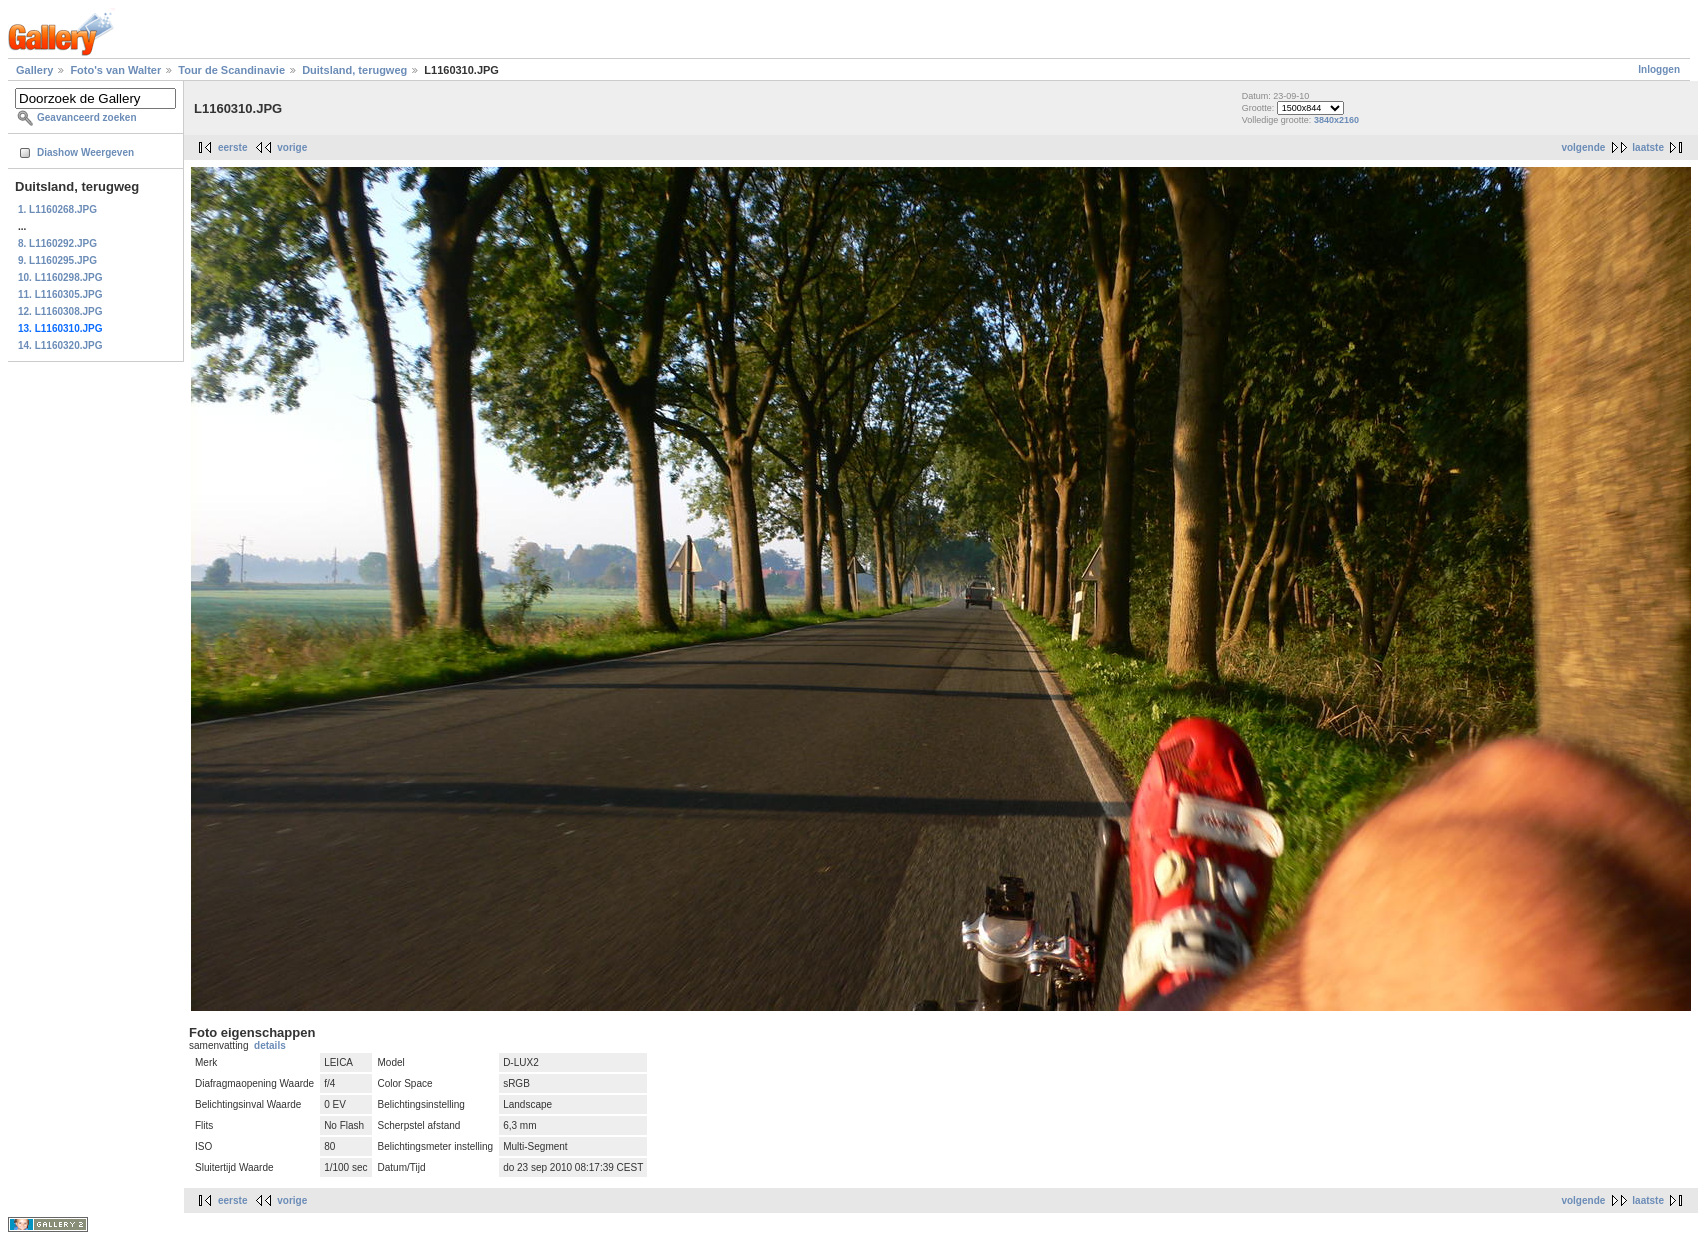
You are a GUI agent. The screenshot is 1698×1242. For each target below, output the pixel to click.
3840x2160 (1336, 120)
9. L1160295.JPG (57, 260)
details (270, 1045)
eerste (232, 147)
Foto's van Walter (115, 70)
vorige (292, 147)
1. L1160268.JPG (57, 209)
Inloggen (1659, 69)
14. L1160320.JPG (60, 345)
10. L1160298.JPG (60, 277)
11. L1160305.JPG (60, 294)
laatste (1648, 147)
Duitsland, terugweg (354, 70)
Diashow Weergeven (85, 152)
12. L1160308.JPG (60, 311)
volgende (1583, 147)
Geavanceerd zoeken (87, 117)
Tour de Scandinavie (231, 70)
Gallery (34, 70)
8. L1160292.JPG (57, 243)
